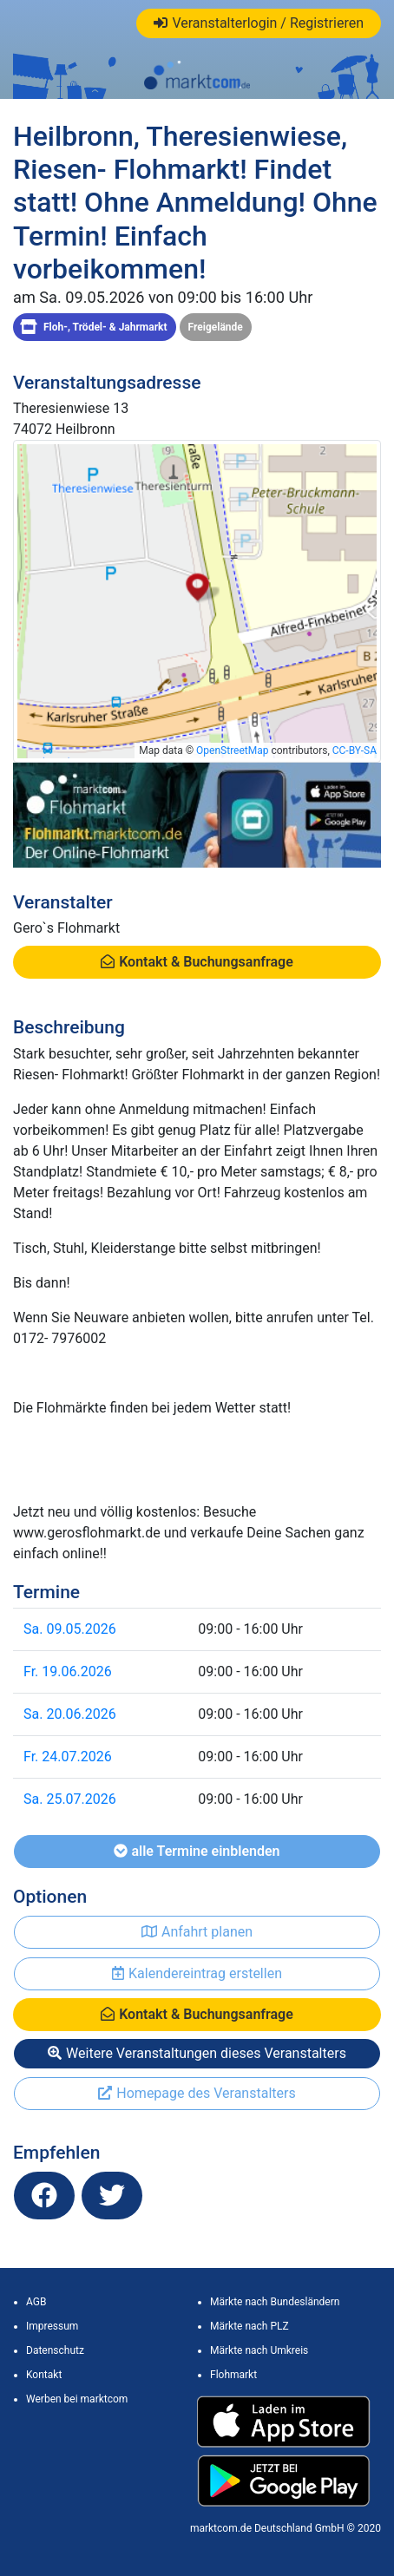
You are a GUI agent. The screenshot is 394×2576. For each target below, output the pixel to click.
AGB (36, 2302)
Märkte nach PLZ (249, 2326)
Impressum (52, 2326)
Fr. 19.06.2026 (67, 1671)
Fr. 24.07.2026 (67, 1756)
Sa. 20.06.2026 (69, 1714)
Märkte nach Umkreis (259, 2350)
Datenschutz (55, 2350)
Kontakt (44, 2375)
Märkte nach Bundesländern (274, 2302)
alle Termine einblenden (196, 1851)
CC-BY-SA (354, 750)
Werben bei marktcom (77, 2399)
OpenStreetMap (232, 750)
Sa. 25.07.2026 (69, 1799)
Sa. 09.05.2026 (69, 1629)
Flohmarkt (233, 2375)
